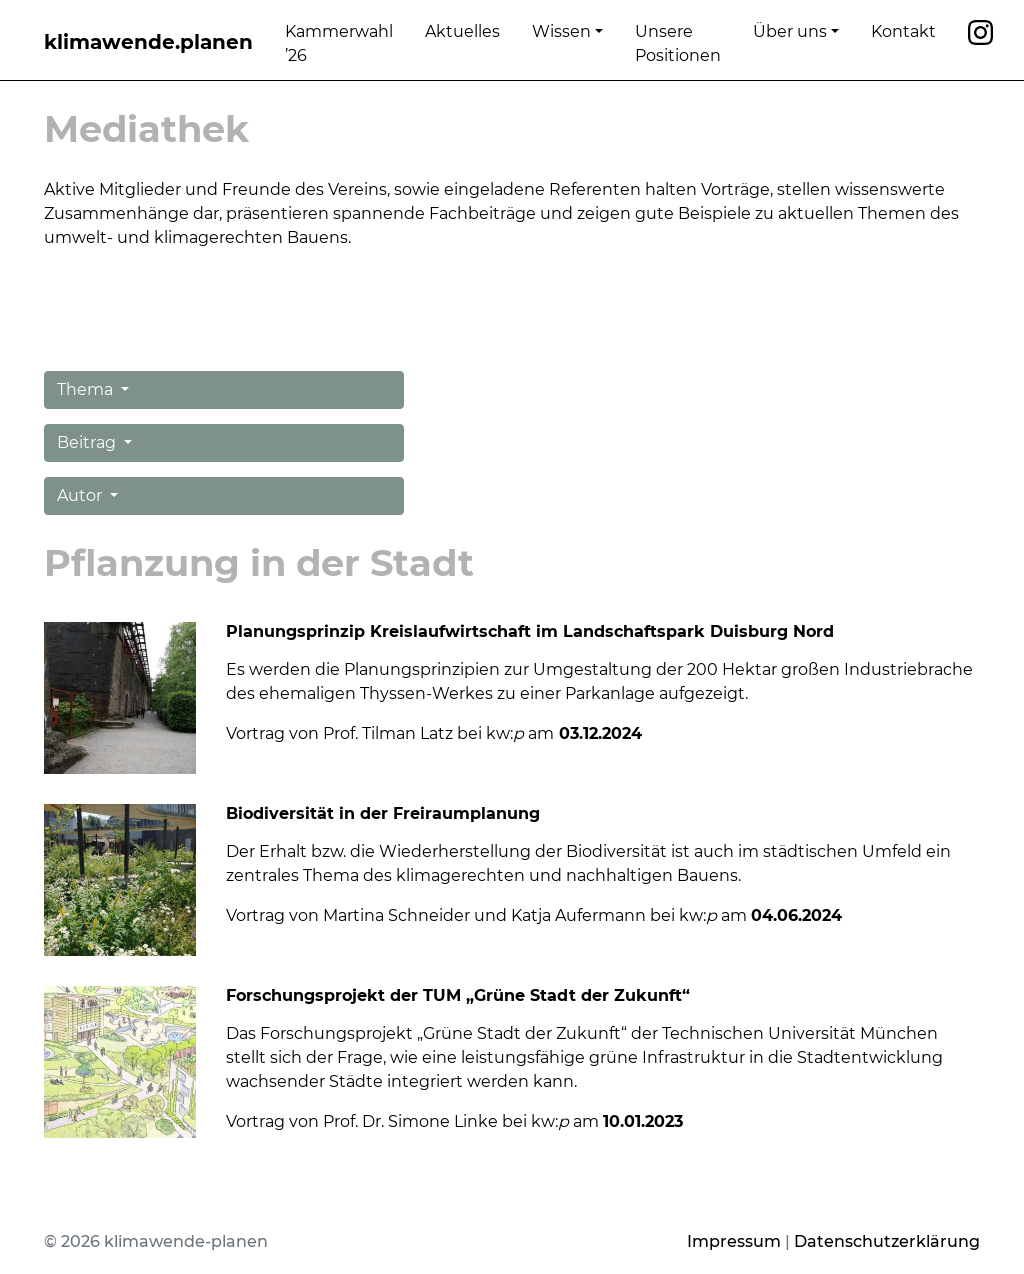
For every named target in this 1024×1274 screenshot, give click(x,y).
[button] (224, 390)
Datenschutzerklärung (887, 1241)
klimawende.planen (148, 42)
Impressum (734, 1241)
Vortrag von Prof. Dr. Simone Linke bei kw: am (414, 1121)
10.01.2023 (643, 1121)
